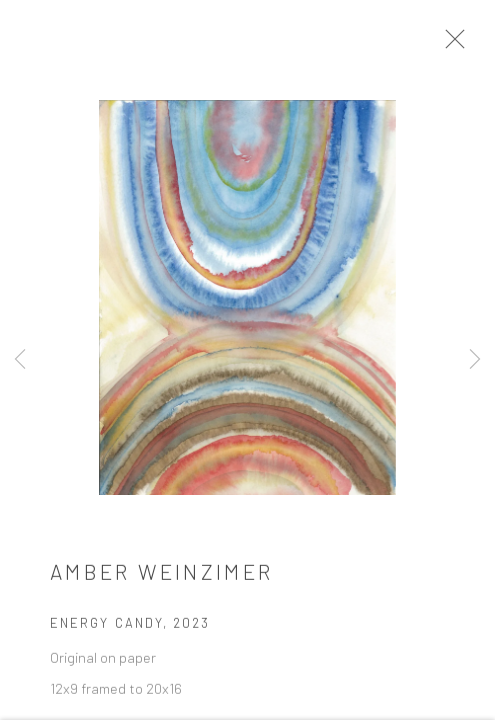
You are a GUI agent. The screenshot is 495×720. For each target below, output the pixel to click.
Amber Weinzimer (161, 577)
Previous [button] (20, 360)
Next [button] (475, 360)
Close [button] (461, 45)
